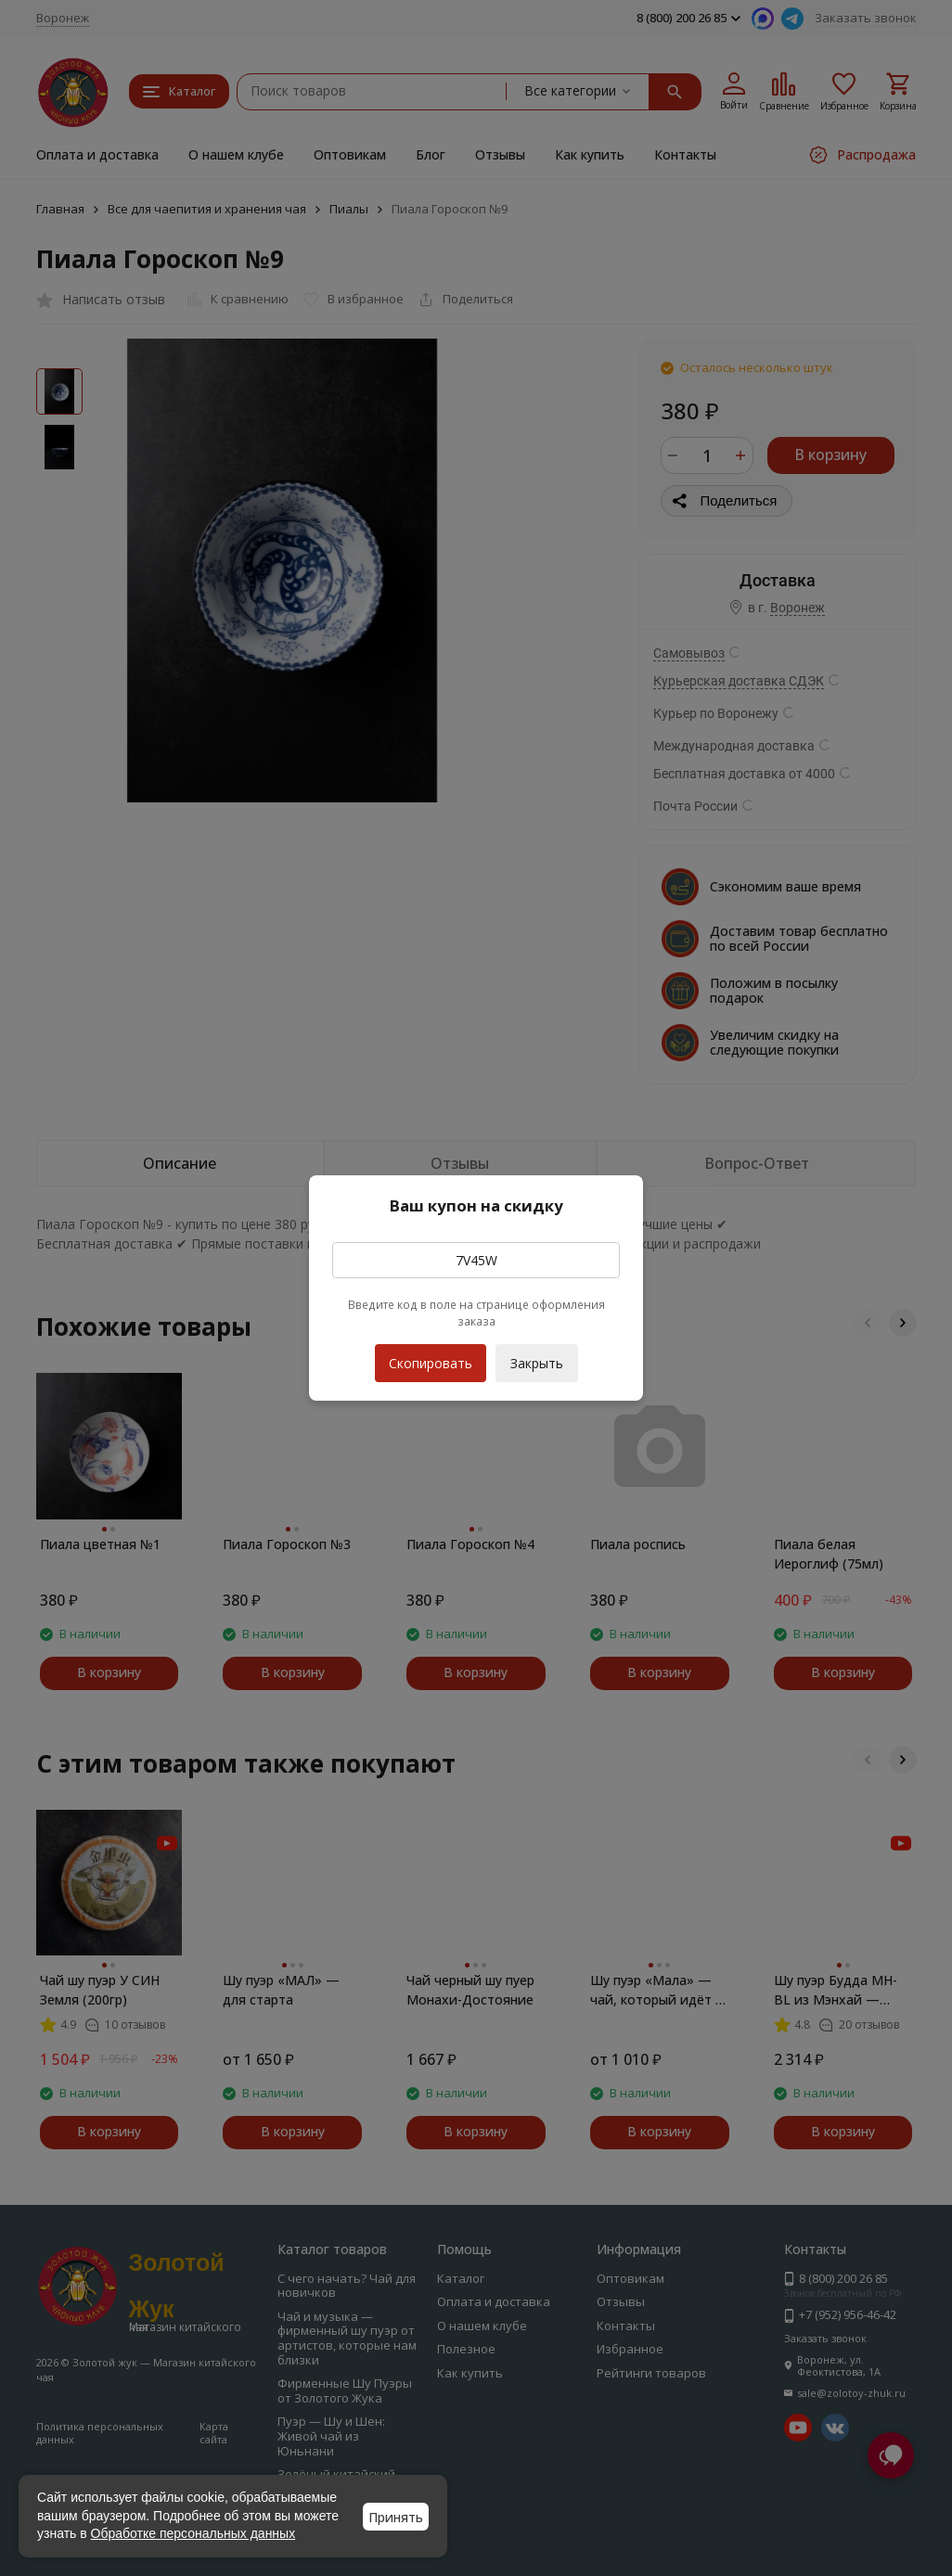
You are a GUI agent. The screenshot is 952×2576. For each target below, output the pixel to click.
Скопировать (430, 1358)
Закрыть (536, 1363)
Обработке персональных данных (193, 2533)
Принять (395, 2517)
